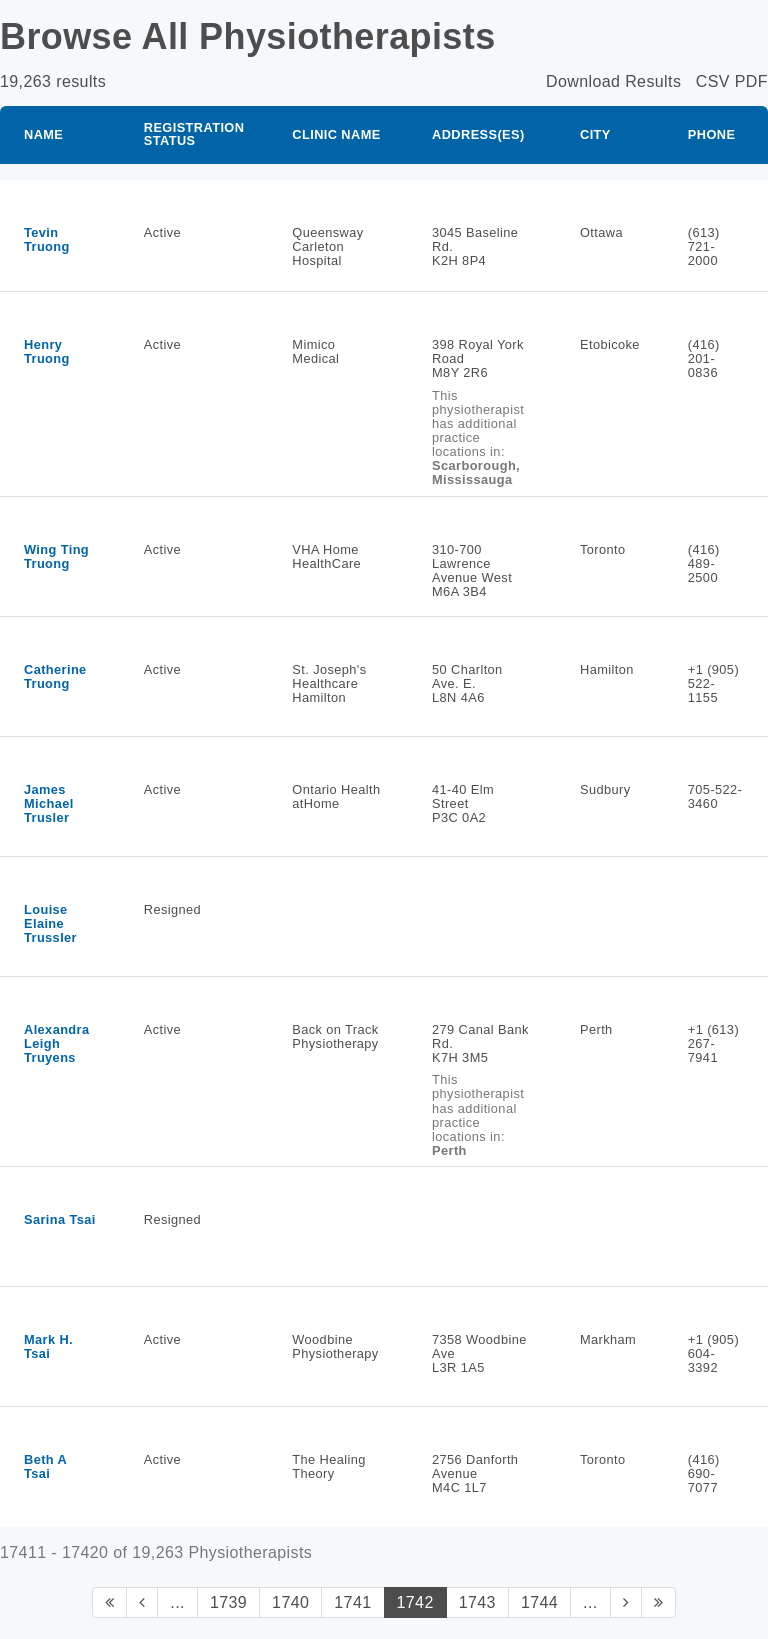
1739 (228, 1602)
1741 (352, 1602)
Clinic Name (336, 134)
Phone (712, 134)
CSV (713, 81)
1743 (477, 1602)
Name (43, 134)
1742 (415, 1602)
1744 (539, 1602)
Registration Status (194, 134)
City (595, 134)
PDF (751, 81)
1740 (290, 1602)
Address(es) (478, 134)
